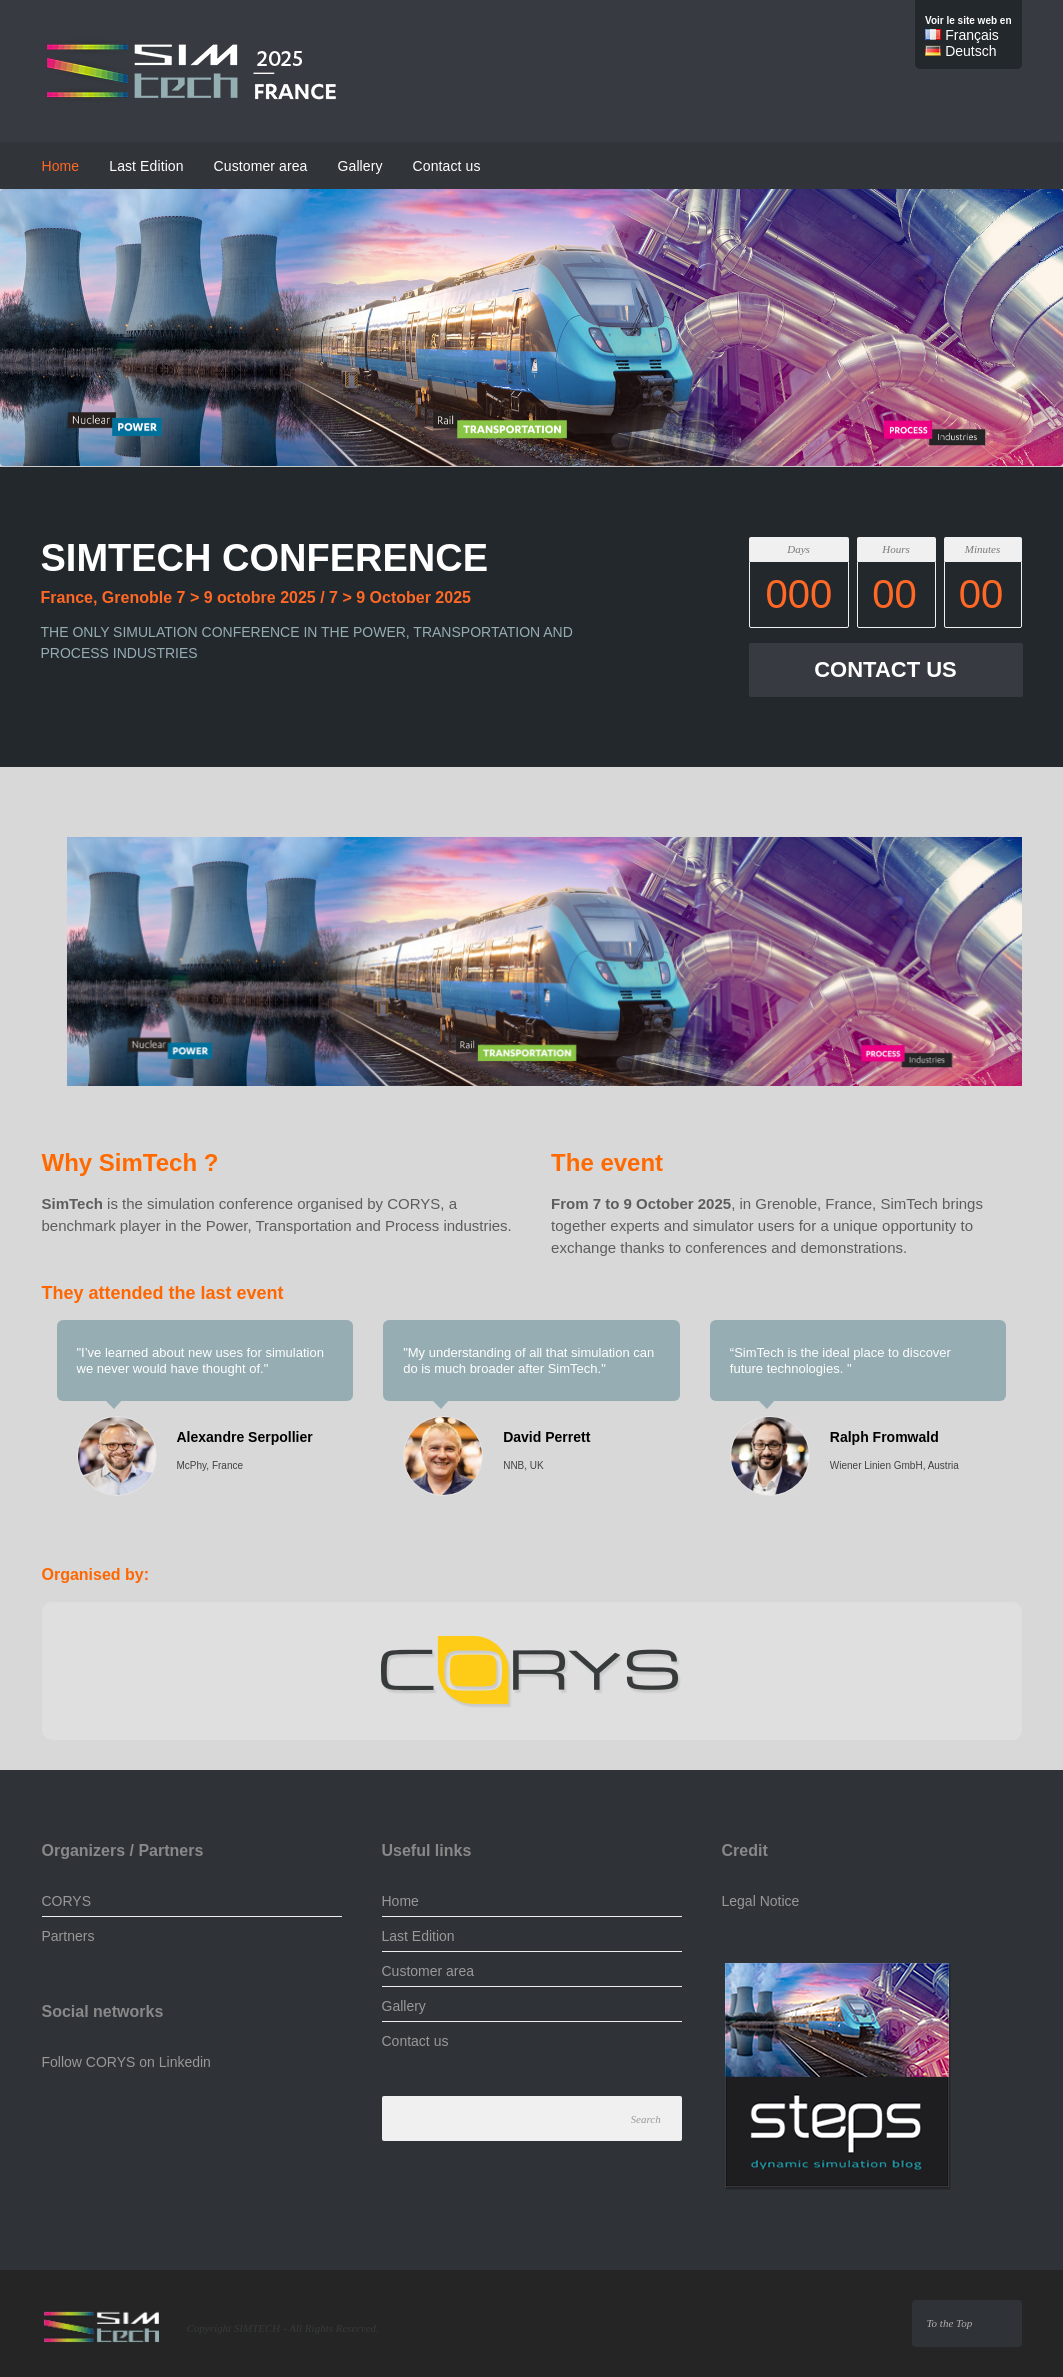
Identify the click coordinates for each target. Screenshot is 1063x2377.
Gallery (360, 166)
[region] (532, 967)
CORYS (67, 1901)
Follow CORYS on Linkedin (126, 2062)
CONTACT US (885, 669)
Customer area (261, 166)
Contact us (447, 166)
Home (61, 166)
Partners (68, 1936)
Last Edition (146, 166)
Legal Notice (761, 1901)
